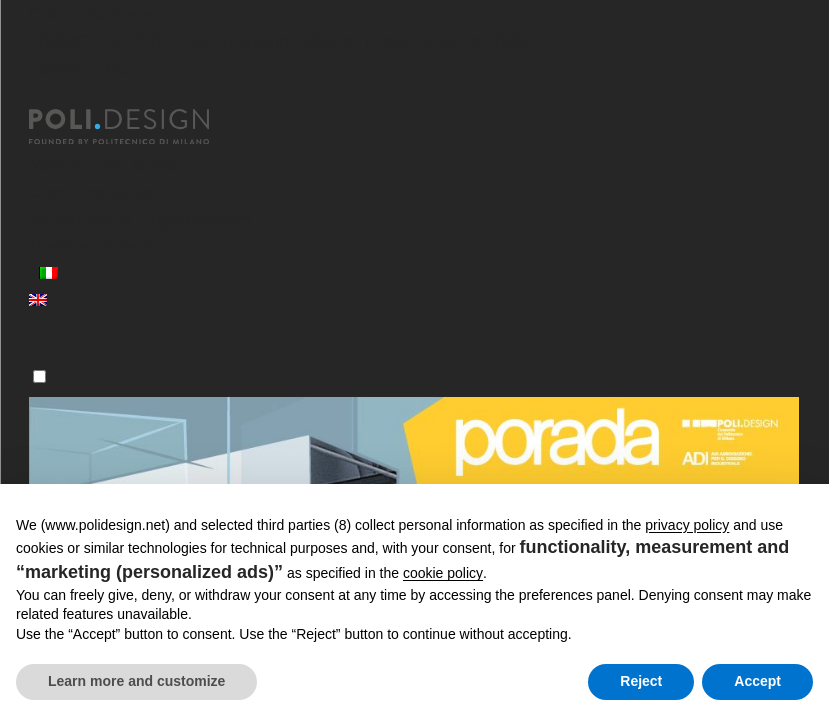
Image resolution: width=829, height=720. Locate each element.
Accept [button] (757, 681)
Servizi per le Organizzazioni (140, 218)
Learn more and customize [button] (136, 681)
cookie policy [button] (443, 573)
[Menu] (39, 376)
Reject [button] (641, 681)
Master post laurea (105, 164)
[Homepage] (137, 127)
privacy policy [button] (687, 525)
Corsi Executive (90, 191)
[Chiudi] (41, 97)
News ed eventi (90, 245)
